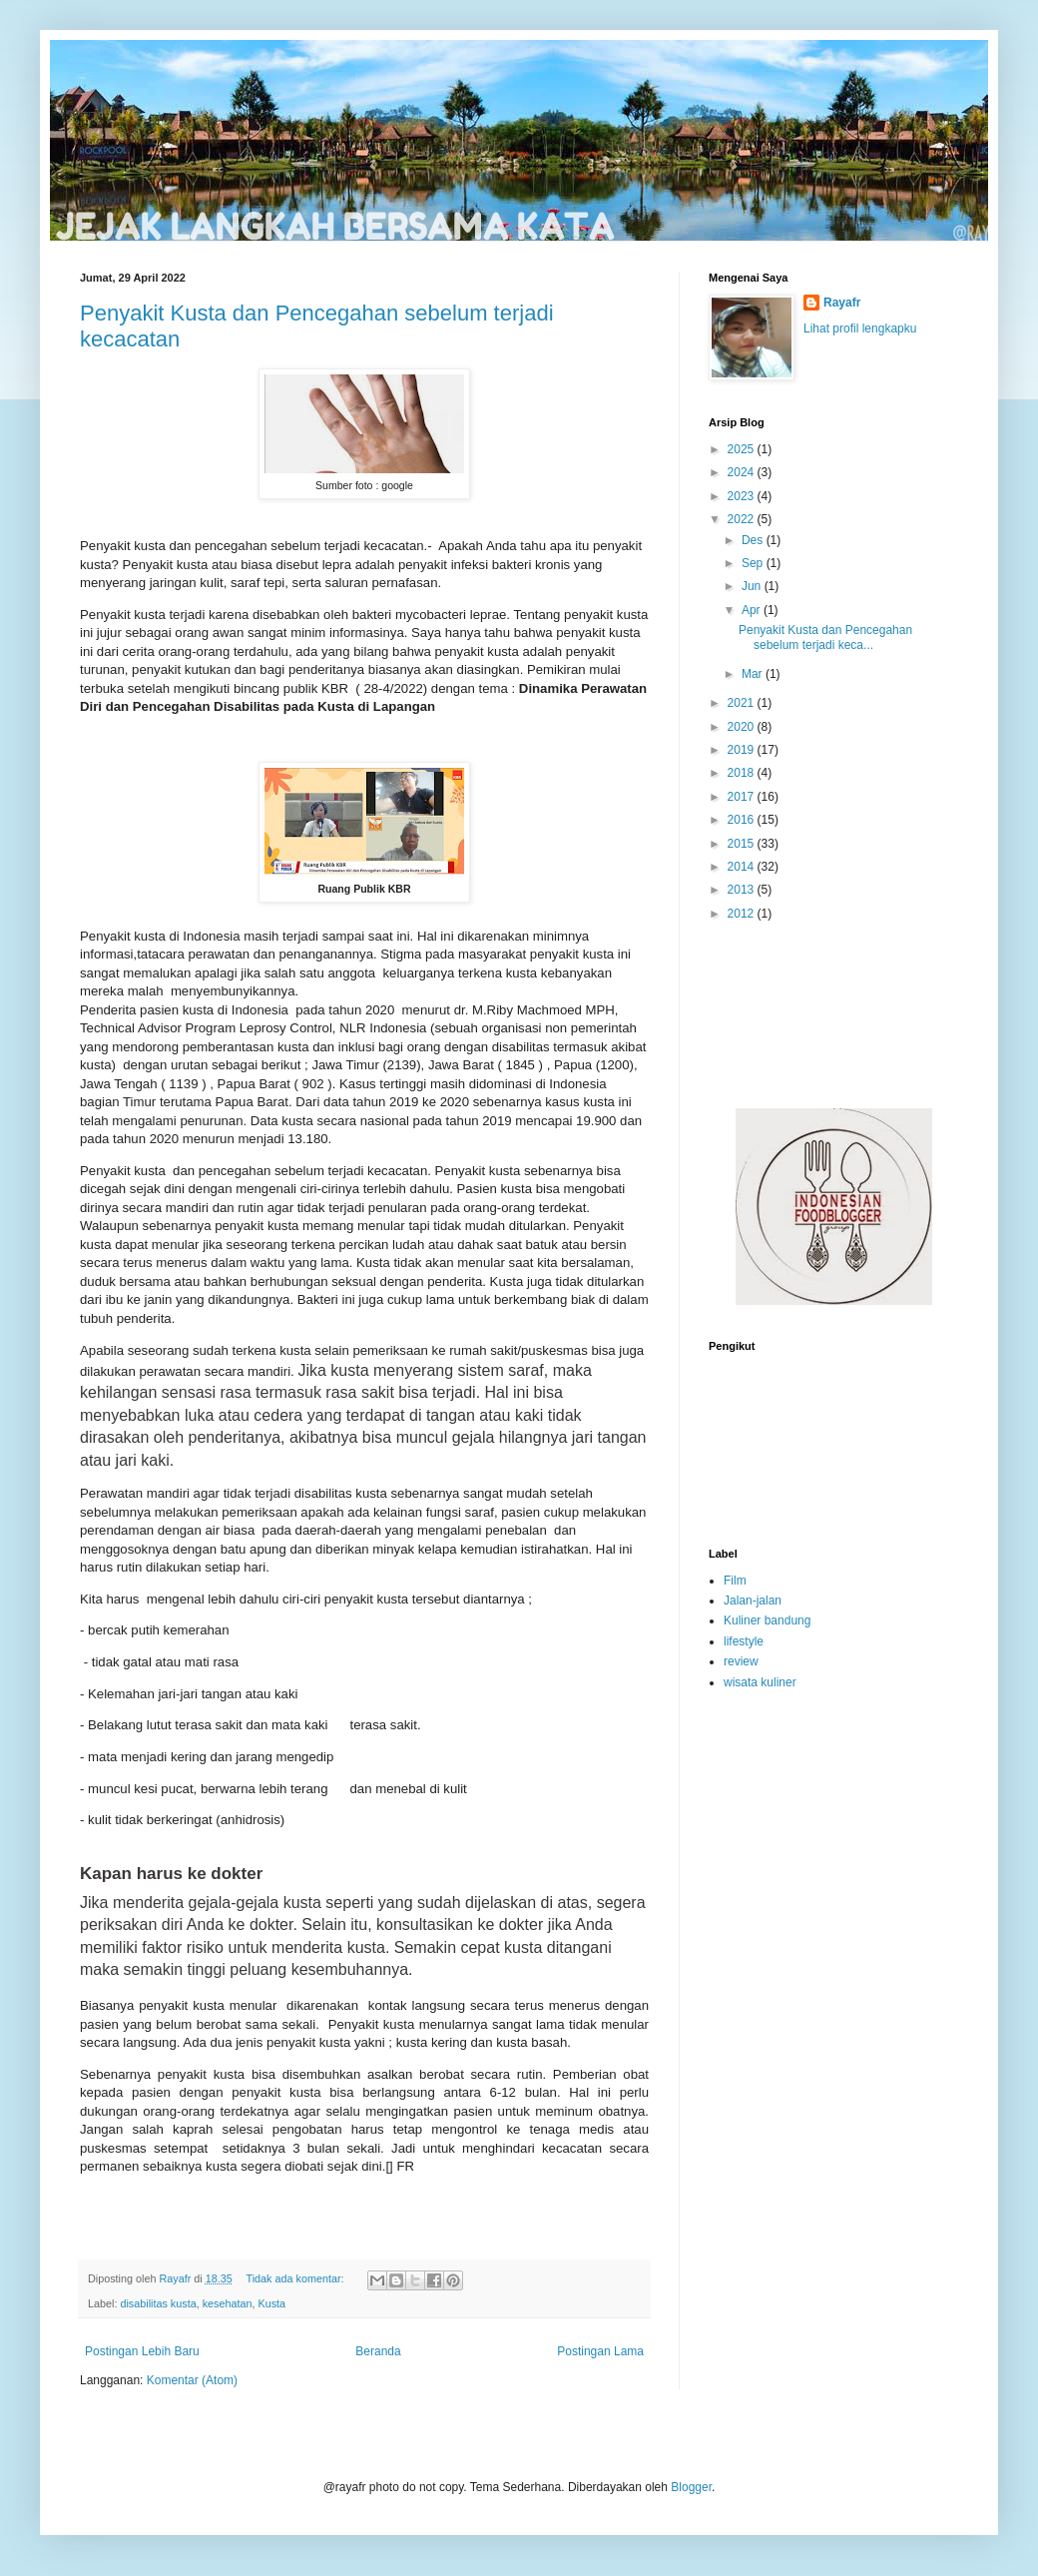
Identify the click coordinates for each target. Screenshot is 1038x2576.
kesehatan (228, 2303)
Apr (753, 610)
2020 (743, 727)
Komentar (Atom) (192, 2380)
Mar (754, 674)
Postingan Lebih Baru (142, 2351)
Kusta (271, 2303)
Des (754, 540)
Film (735, 1581)
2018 (743, 773)
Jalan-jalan (752, 1601)
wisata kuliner (760, 1682)
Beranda (377, 2351)
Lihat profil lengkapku (859, 328)
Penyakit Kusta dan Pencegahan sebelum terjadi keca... (825, 637)
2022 (743, 519)
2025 (743, 449)
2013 (743, 890)
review (741, 1661)
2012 (743, 914)
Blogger (691, 2487)
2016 (743, 820)
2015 (743, 844)
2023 (743, 496)
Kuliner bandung (767, 1620)
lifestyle (744, 1641)
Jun (753, 586)
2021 (743, 703)
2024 (743, 472)
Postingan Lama (600, 2351)
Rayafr (841, 303)
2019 (743, 750)
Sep (754, 563)
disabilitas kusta (158, 2303)
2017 (743, 797)
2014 (743, 867)
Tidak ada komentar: (296, 2278)
